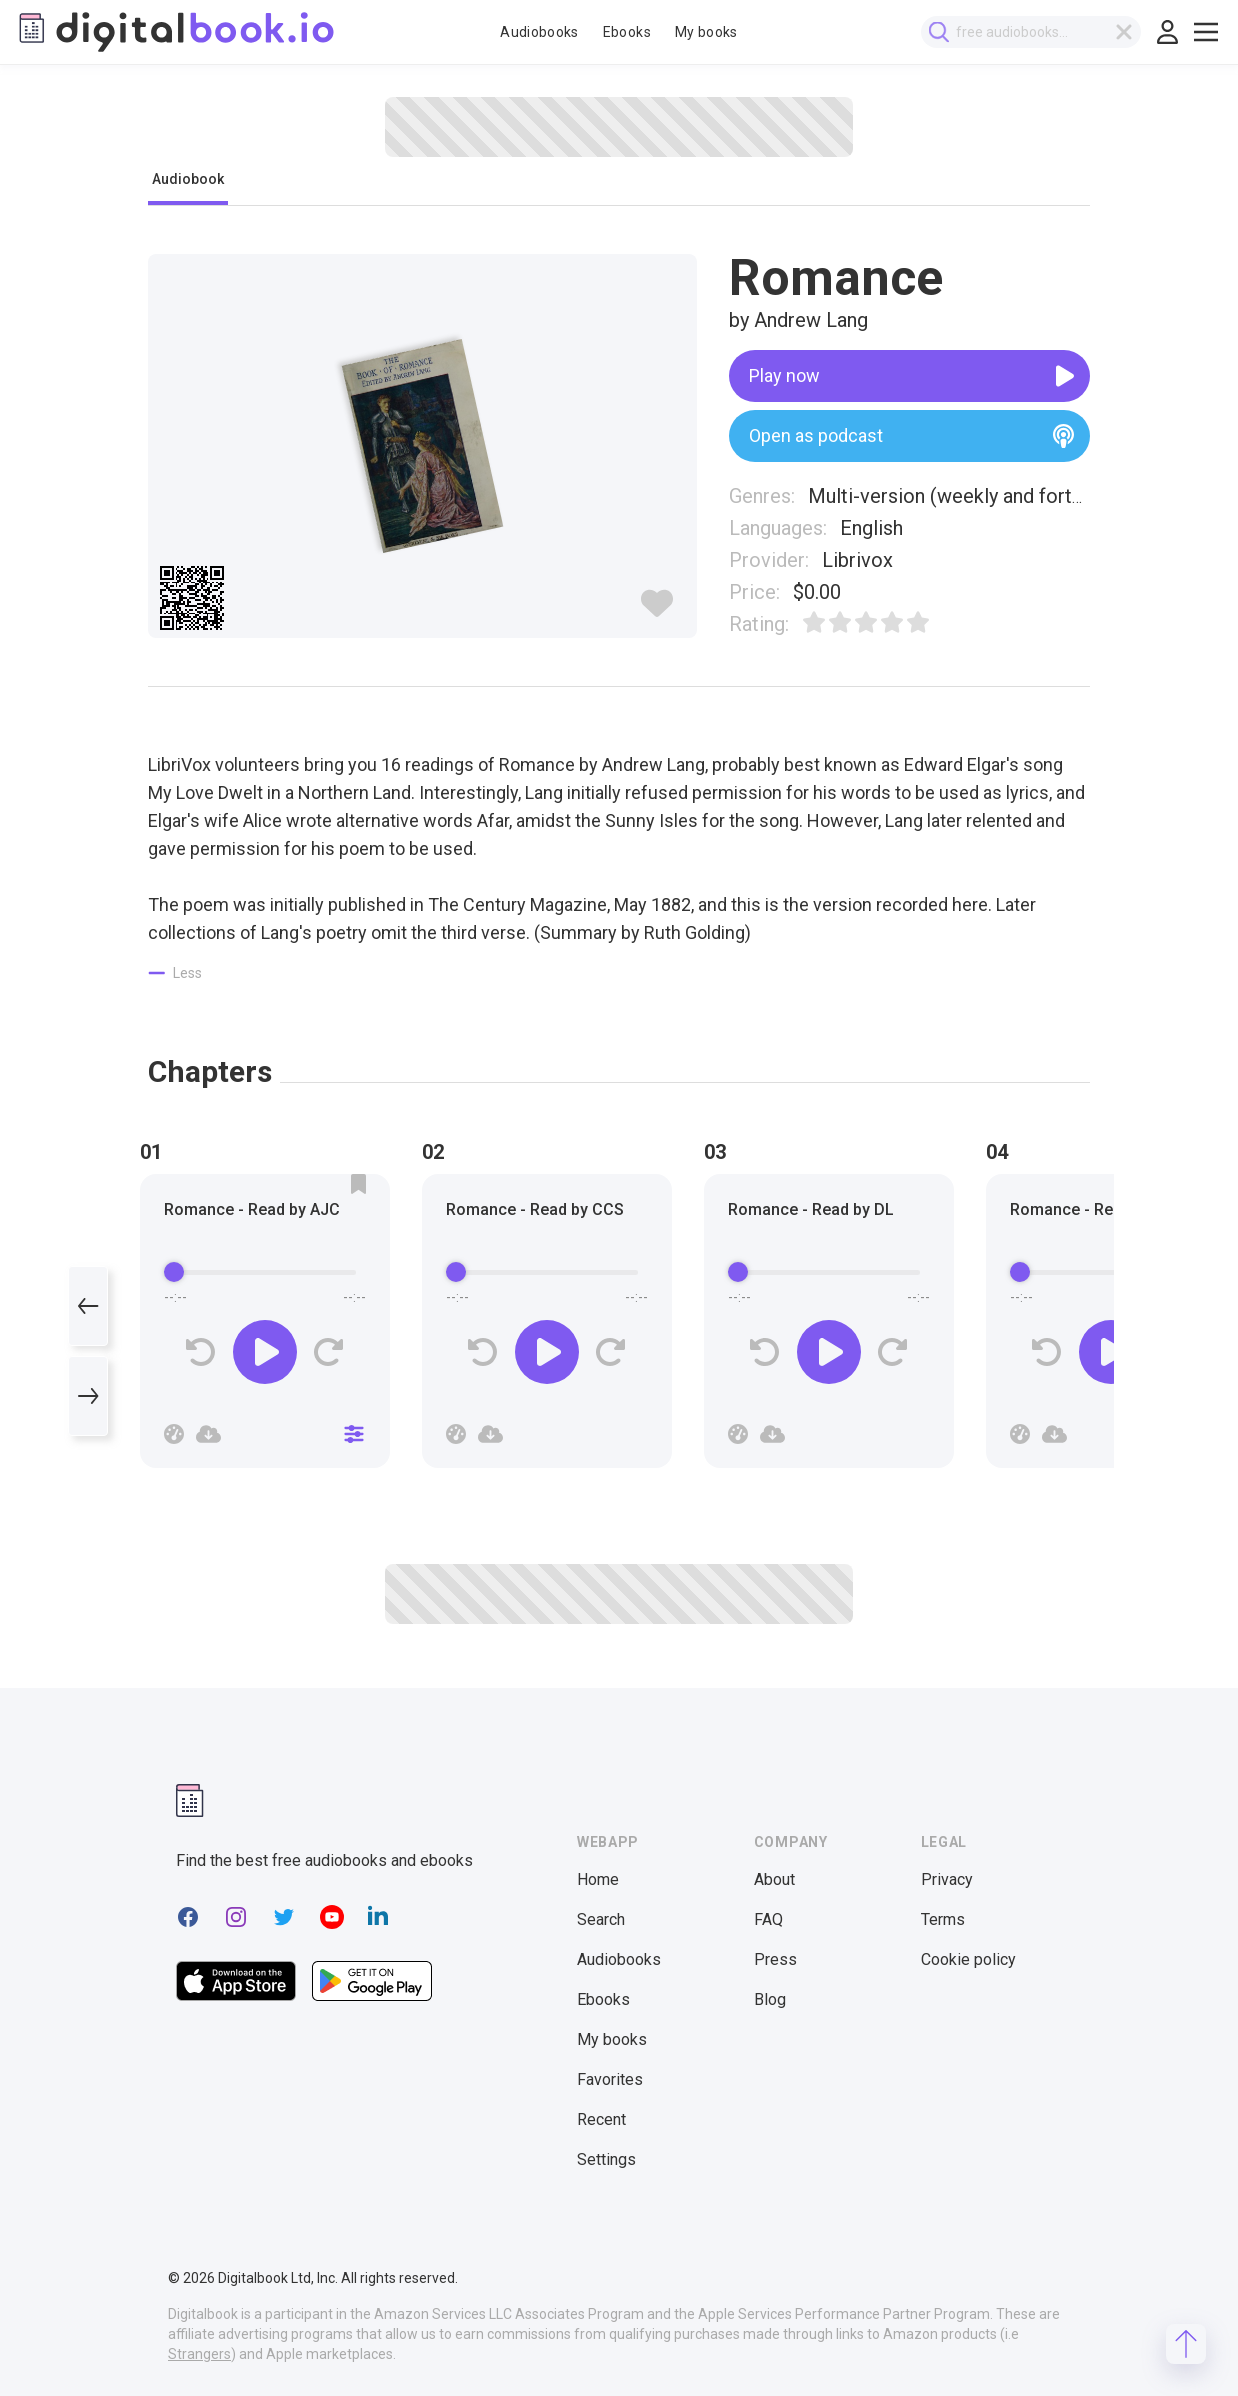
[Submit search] (943, 32)
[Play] (265, 1352)
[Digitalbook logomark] (190, 1800)
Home (598, 1879)
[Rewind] (201, 1352)
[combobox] (1035, 32)
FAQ (768, 1919)
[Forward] (328, 1352)
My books (706, 32)
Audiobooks (539, 32)
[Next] (88, 1396)
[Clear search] (1128, 32)
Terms (943, 1919)
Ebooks (627, 32)
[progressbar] (265, 1272)
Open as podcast (911, 436)
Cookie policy (968, 1959)
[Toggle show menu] (1206, 32)
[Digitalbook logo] (175, 32)
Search (601, 1919)
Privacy (947, 1879)
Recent (601, 2119)
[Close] (354, 1434)
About (774, 1879)
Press (775, 1959)
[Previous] (88, 1306)
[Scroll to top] (1186, 2344)
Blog (770, 1999)
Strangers (199, 2354)
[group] (265, 1327)
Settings (606, 2159)
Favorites (610, 2079)
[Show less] (175, 973)
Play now (911, 376)
